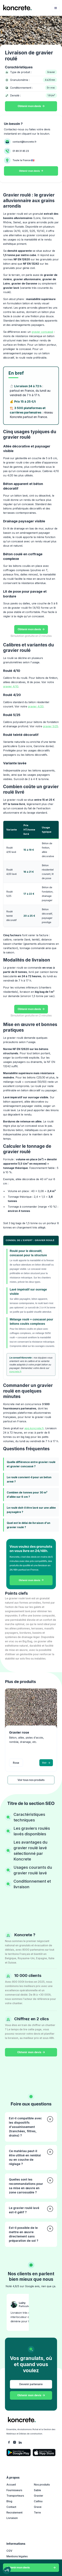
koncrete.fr (15, 1371)
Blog (9, 2501)
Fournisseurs (14, 2490)
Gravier (38, 2495)
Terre (37, 2512)
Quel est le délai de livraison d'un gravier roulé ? (28, 1525)
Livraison (12, 2518)
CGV (9, 2550)
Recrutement (14, 2512)
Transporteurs (15, 2495)
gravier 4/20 (35, 706)
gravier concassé (42, 331)
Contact (11, 2507)
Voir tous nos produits (31, 1780)
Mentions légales (17, 2556)
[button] (56, 8)
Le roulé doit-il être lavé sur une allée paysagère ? (31, 1510)
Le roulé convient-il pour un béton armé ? (29, 1479)
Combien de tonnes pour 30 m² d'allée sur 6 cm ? (27, 1494)
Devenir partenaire (31, 2384)
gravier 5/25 (50, 726)
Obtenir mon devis (31, 106)
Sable (37, 2490)
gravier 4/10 (10, 686)
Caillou (38, 2501)
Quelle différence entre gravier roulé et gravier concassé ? (31, 1464)
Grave (37, 2507)
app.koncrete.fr (34, 1428)
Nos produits (42, 2484)
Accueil (11, 2484)
